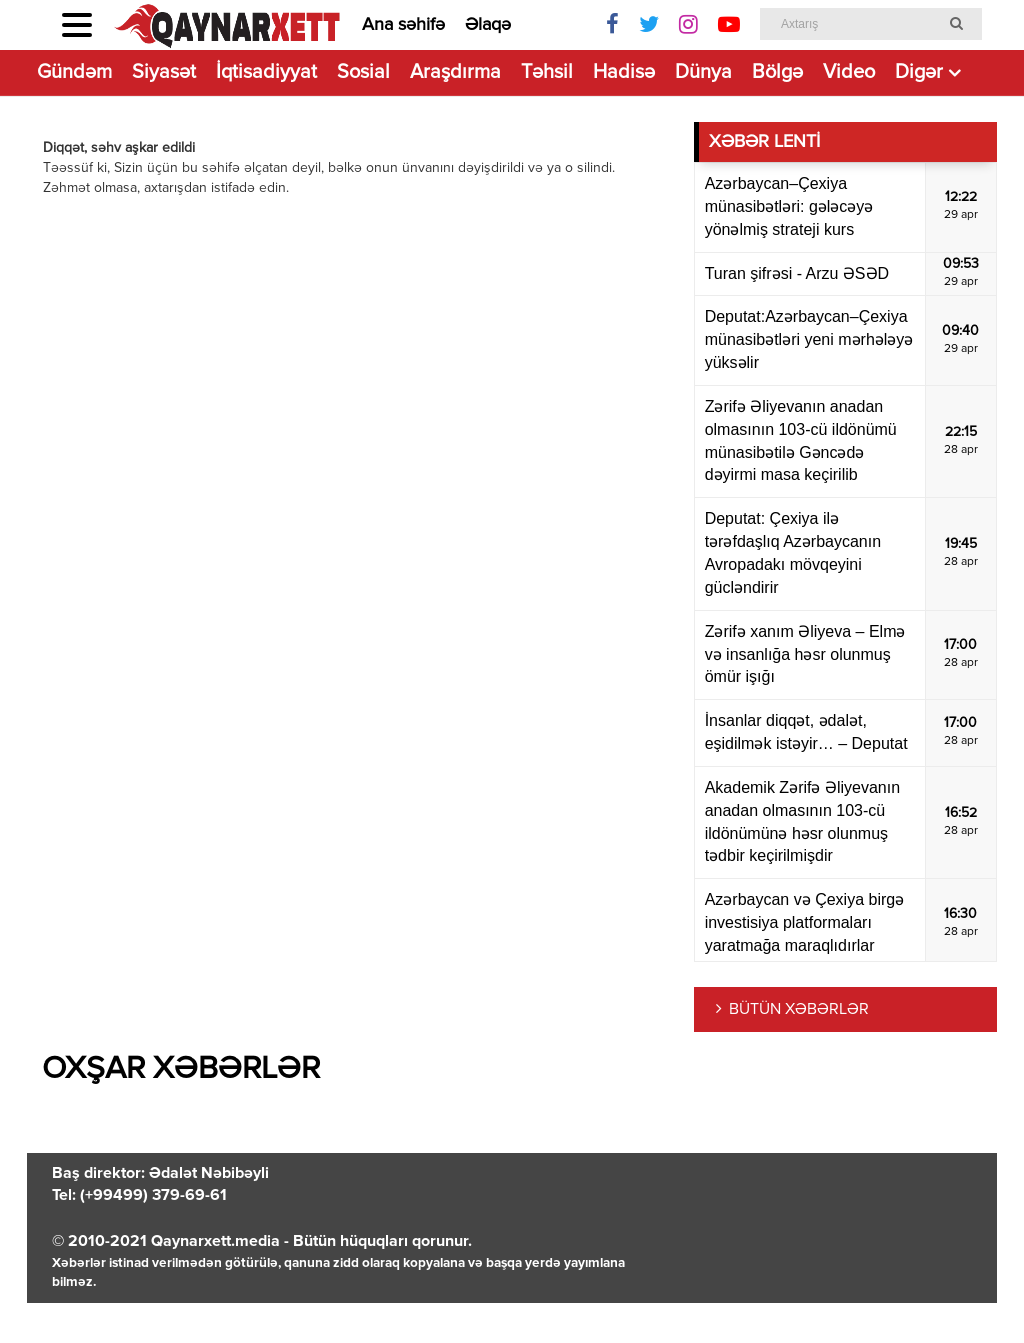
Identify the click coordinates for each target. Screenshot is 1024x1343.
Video (849, 72)
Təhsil (547, 72)
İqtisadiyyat (266, 72)
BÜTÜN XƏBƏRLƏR (799, 1010)
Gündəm (74, 72)
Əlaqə (488, 25)
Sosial (363, 72)
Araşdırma (455, 72)
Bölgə (777, 72)
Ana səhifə (403, 25)
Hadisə (624, 72)
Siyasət (164, 72)
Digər (919, 72)
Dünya (703, 72)
